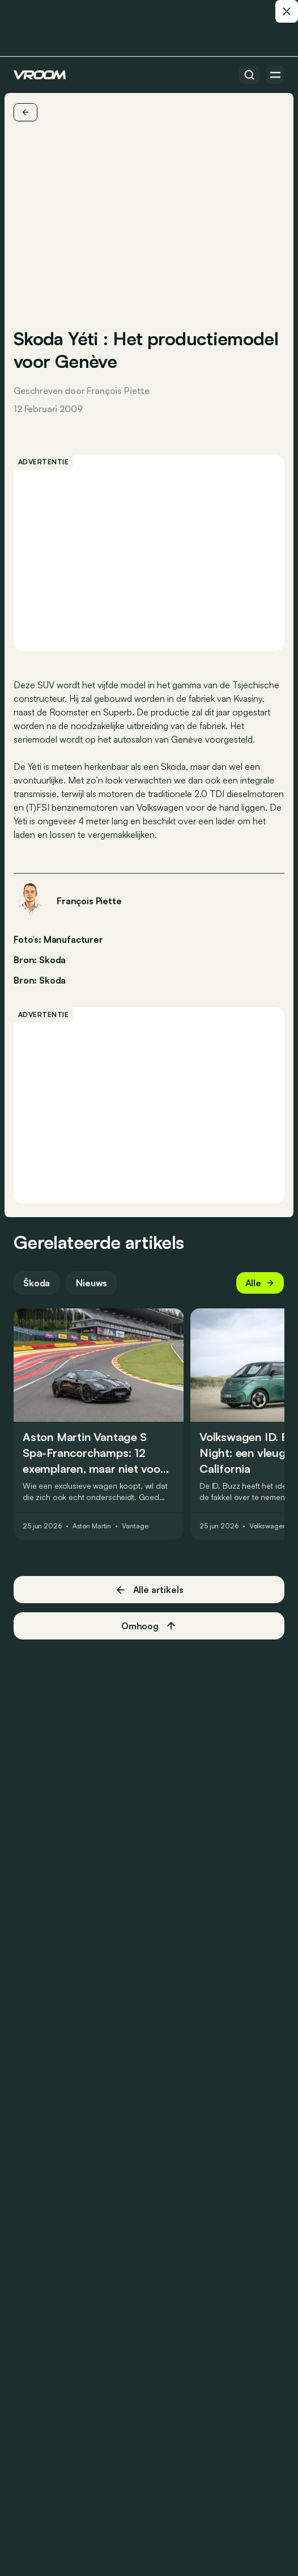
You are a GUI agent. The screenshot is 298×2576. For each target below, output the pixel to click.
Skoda (52, 980)
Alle (260, 1283)
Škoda (36, 1283)
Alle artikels (149, 1590)
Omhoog (149, 1626)
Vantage (135, 1526)
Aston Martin (92, 1526)
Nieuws (91, 1283)
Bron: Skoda (40, 958)
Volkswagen (268, 1526)
